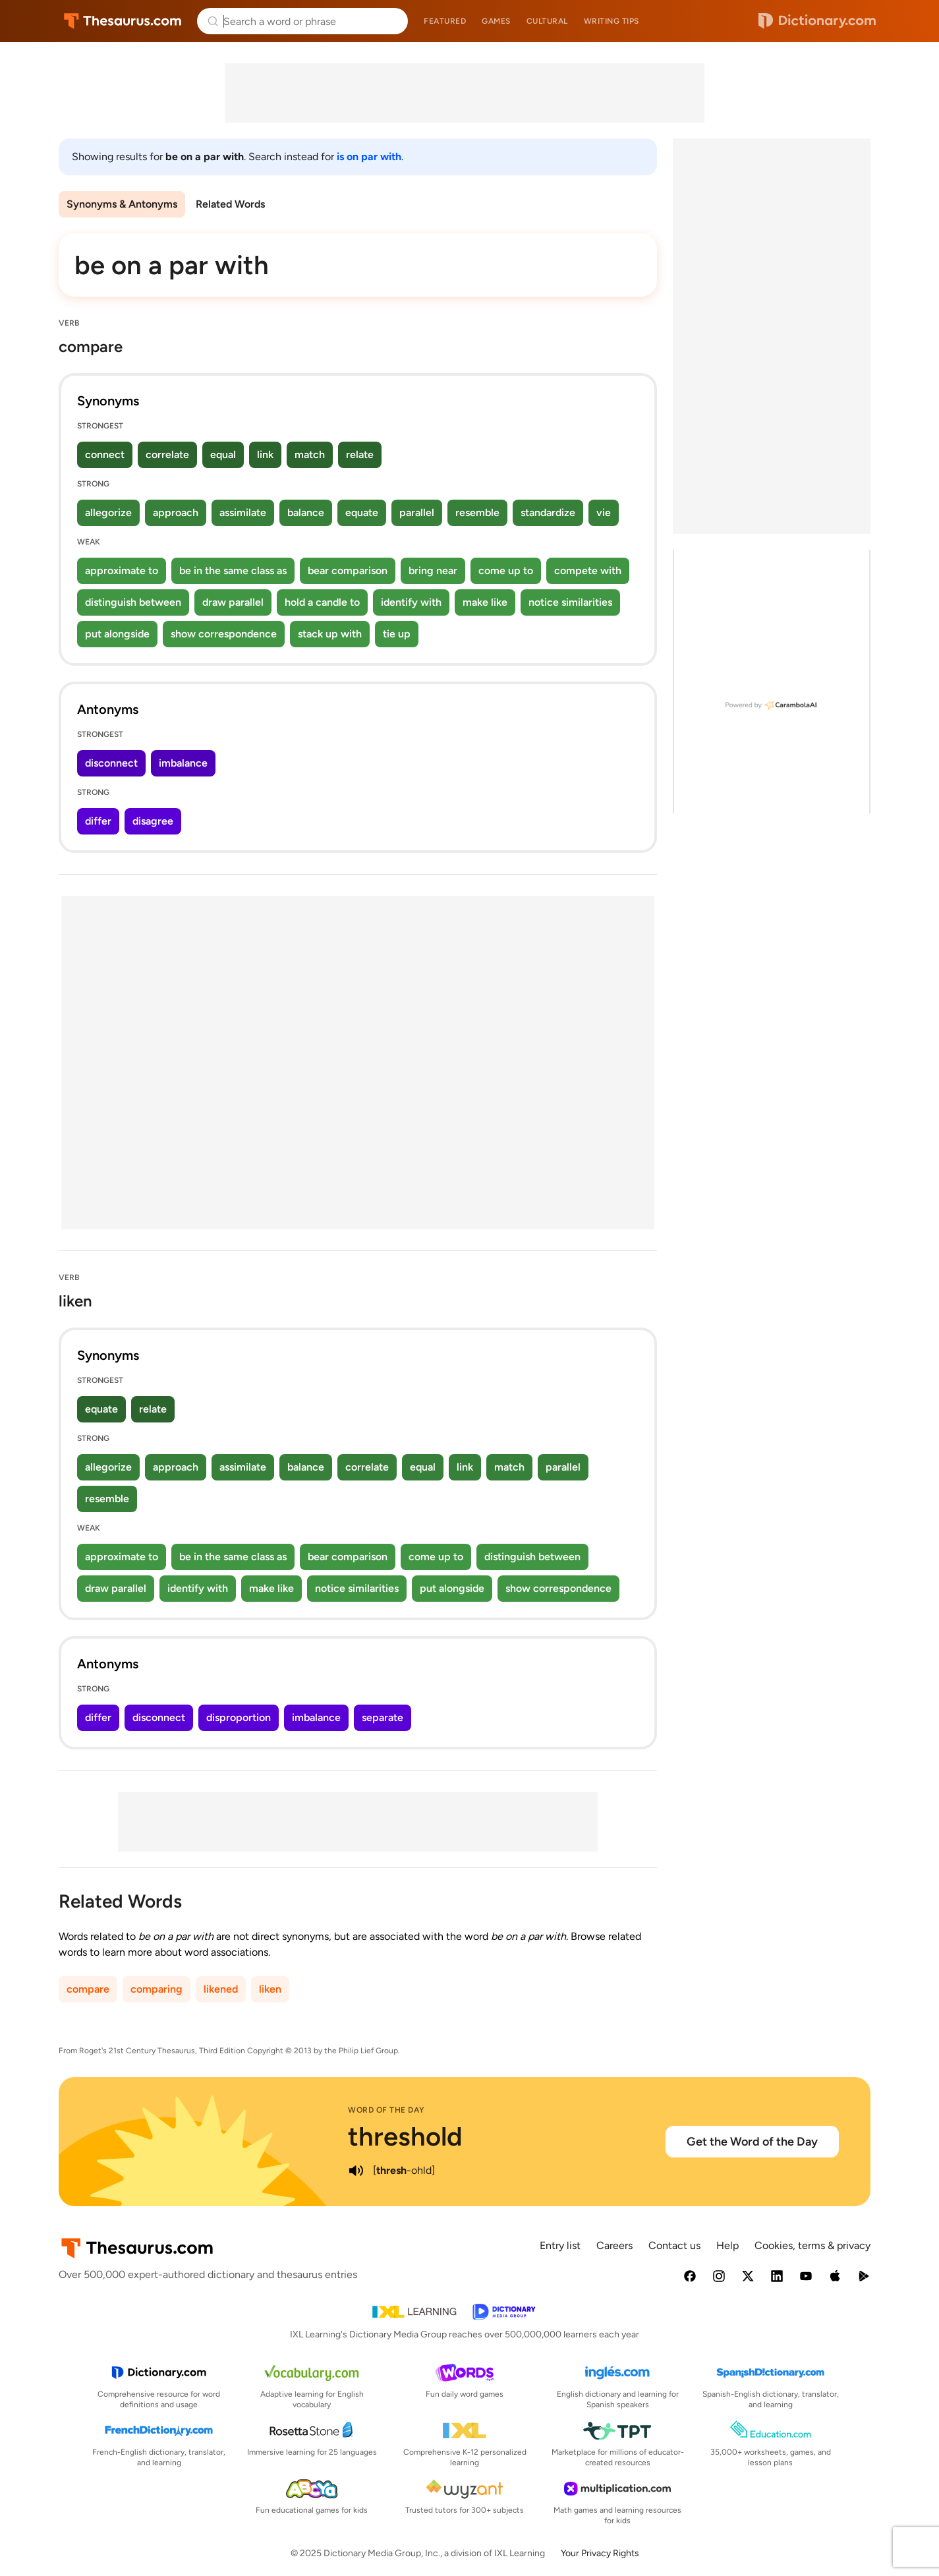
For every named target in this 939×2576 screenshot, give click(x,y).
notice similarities (570, 602)
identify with (411, 602)
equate (361, 512)
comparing (156, 1989)
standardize (548, 512)
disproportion (238, 1717)
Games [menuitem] (496, 21)
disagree (152, 821)
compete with (587, 570)
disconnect (111, 763)
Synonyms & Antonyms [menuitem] (122, 204)
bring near (433, 570)
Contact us (674, 2245)
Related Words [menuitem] (230, 204)
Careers (614, 2245)
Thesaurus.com (123, 21)
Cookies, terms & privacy (812, 2245)
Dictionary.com (817, 21)
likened (221, 1989)
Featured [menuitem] (445, 21)
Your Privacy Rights (600, 2553)
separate (382, 1717)
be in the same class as (233, 570)
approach (175, 512)
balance (305, 512)
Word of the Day (386, 2110)
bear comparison (347, 570)
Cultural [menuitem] (547, 21)
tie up (397, 634)
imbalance (183, 763)
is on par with (369, 156)
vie (603, 512)
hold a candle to (322, 602)
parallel (416, 512)
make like (485, 602)
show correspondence (224, 634)
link (265, 454)
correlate (167, 454)
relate (360, 454)
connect (105, 454)
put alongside (117, 634)
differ (98, 821)
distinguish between (133, 602)
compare (88, 1989)
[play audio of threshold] (356, 2171)
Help (727, 2245)
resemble (477, 512)
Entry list (560, 2245)
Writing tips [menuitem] (611, 21)
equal (223, 454)
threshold (405, 2136)
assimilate (242, 512)
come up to (505, 570)
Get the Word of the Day (752, 2141)
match (310, 454)
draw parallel (233, 602)
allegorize (108, 512)
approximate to (121, 570)
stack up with (330, 634)
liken (270, 1989)
